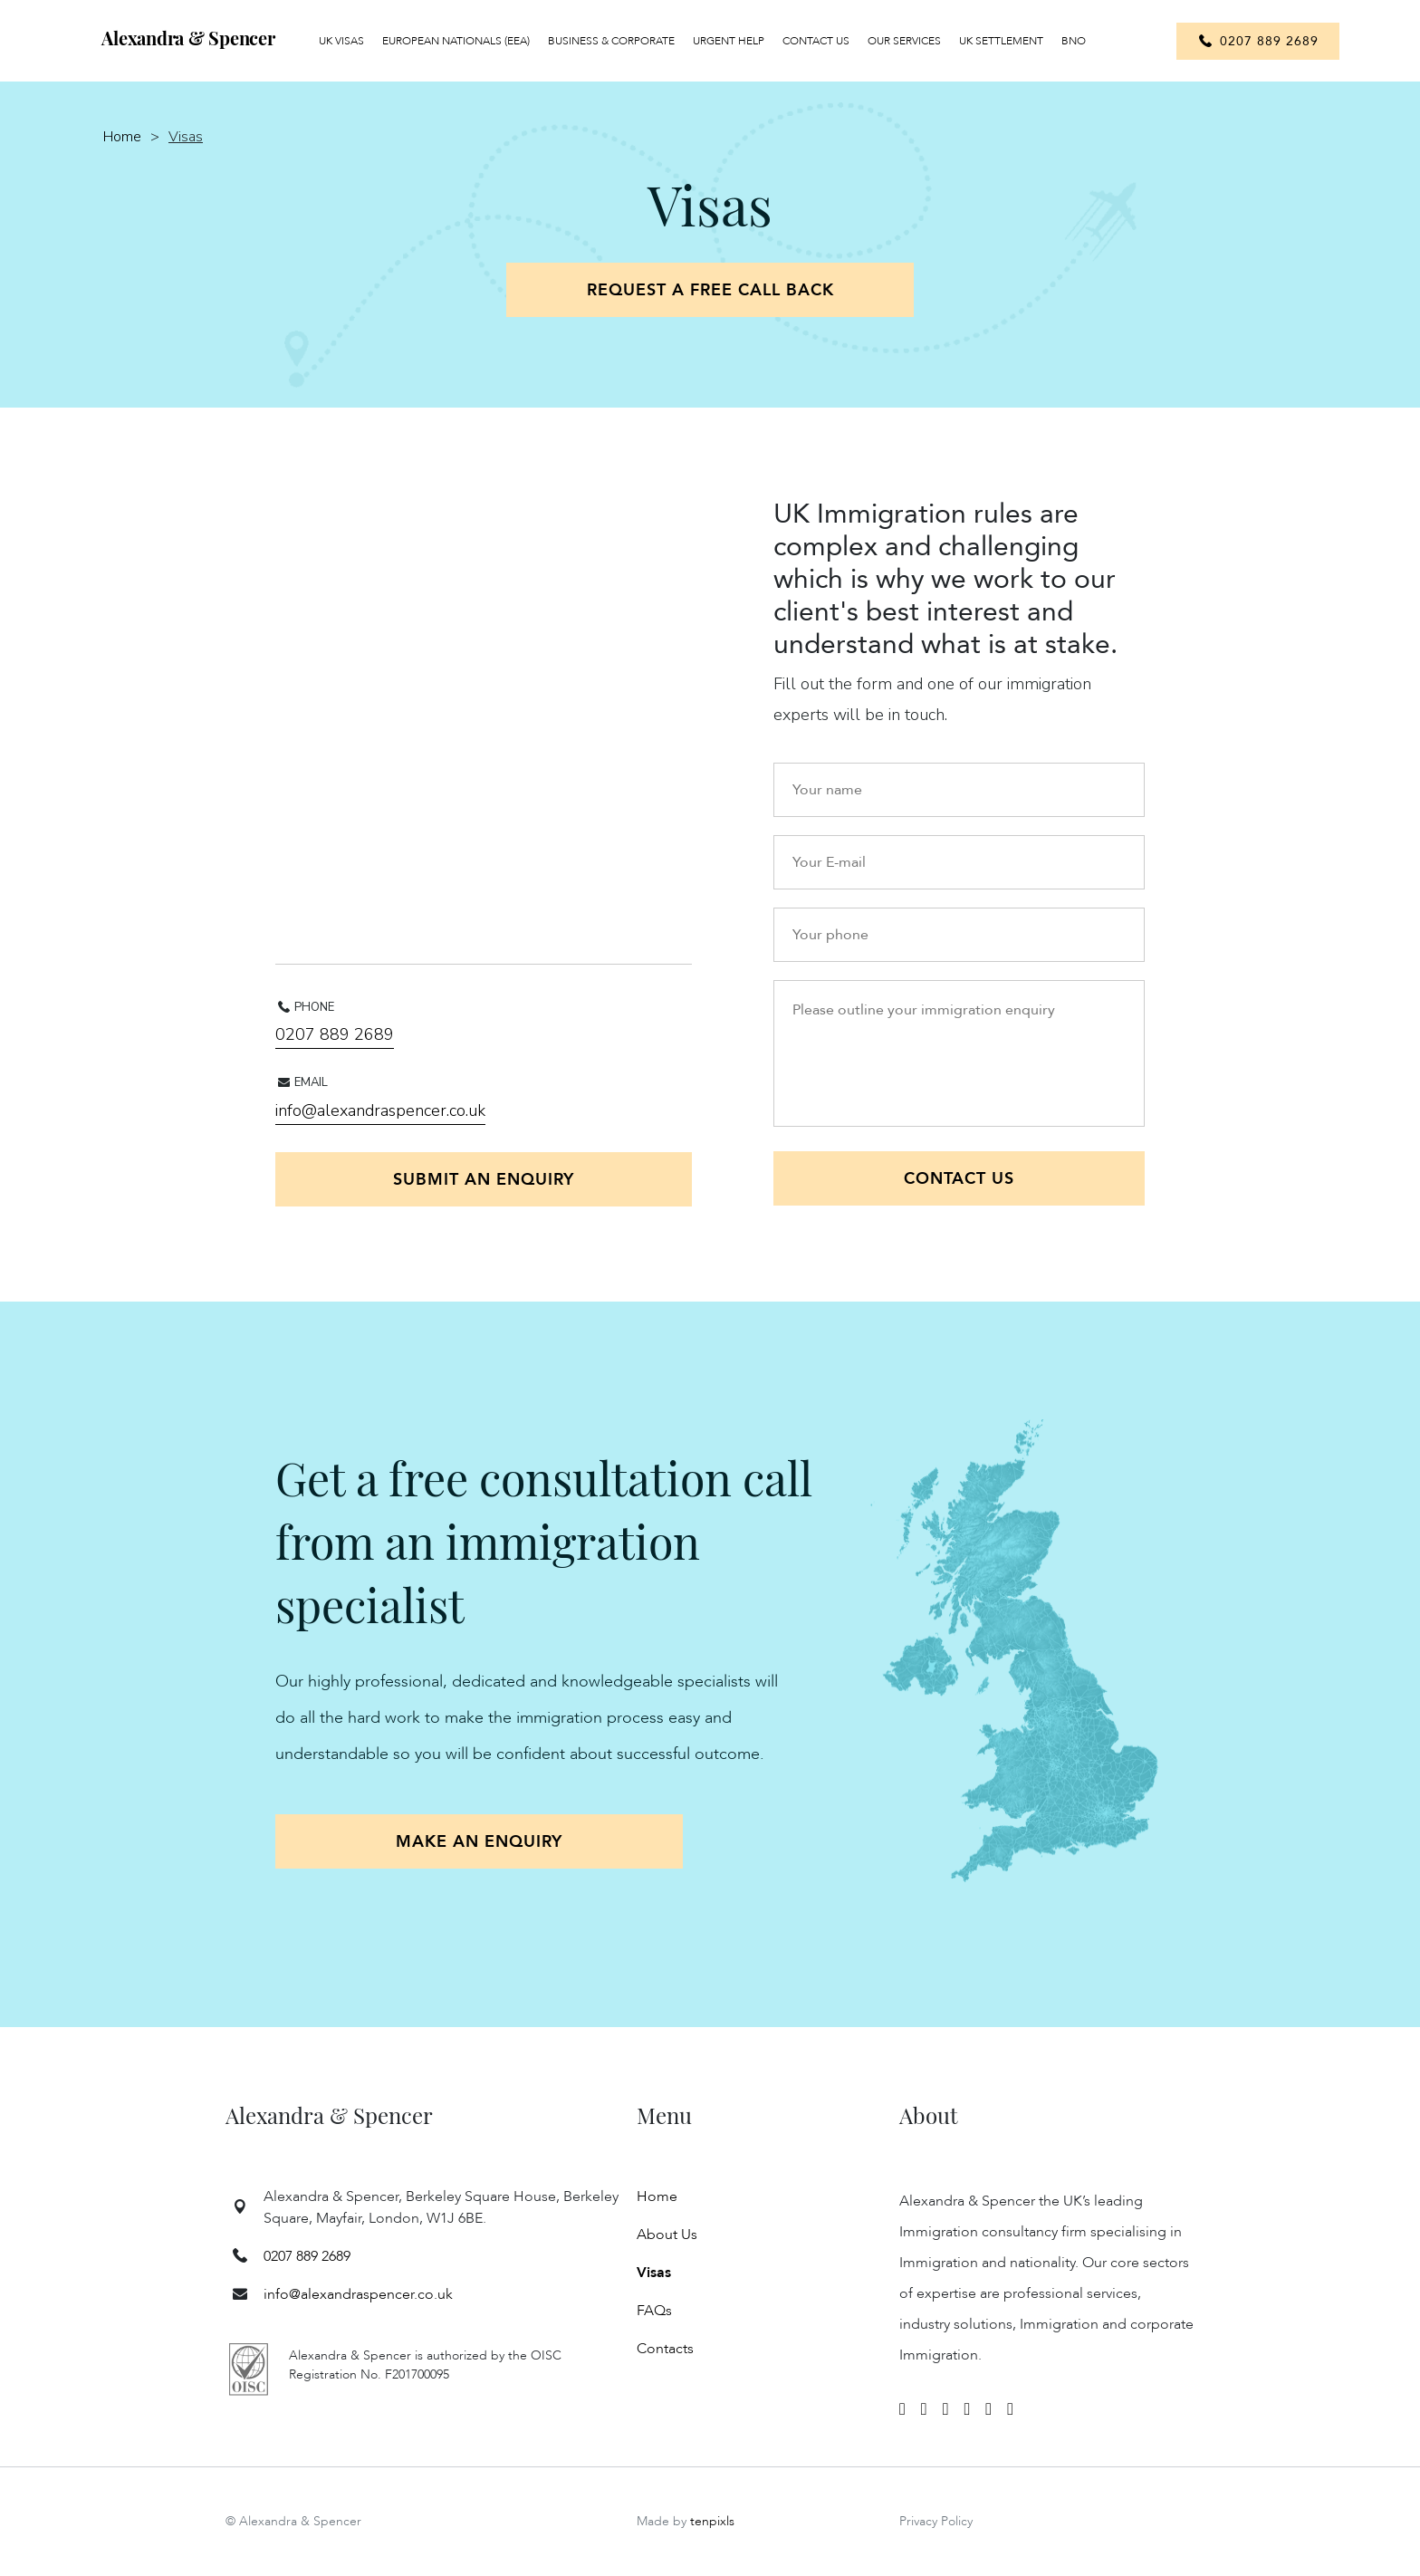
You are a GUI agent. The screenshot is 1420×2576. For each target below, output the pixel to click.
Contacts (665, 2349)
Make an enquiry (479, 1842)
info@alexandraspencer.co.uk (380, 1110)
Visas (654, 2273)
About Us (667, 2234)
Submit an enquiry (483, 1179)
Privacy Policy (936, 2521)
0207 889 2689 (334, 1034)
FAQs (654, 2311)
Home (122, 137)
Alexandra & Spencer (187, 37)
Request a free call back (710, 290)
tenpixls (712, 2521)
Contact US (959, 1179)
